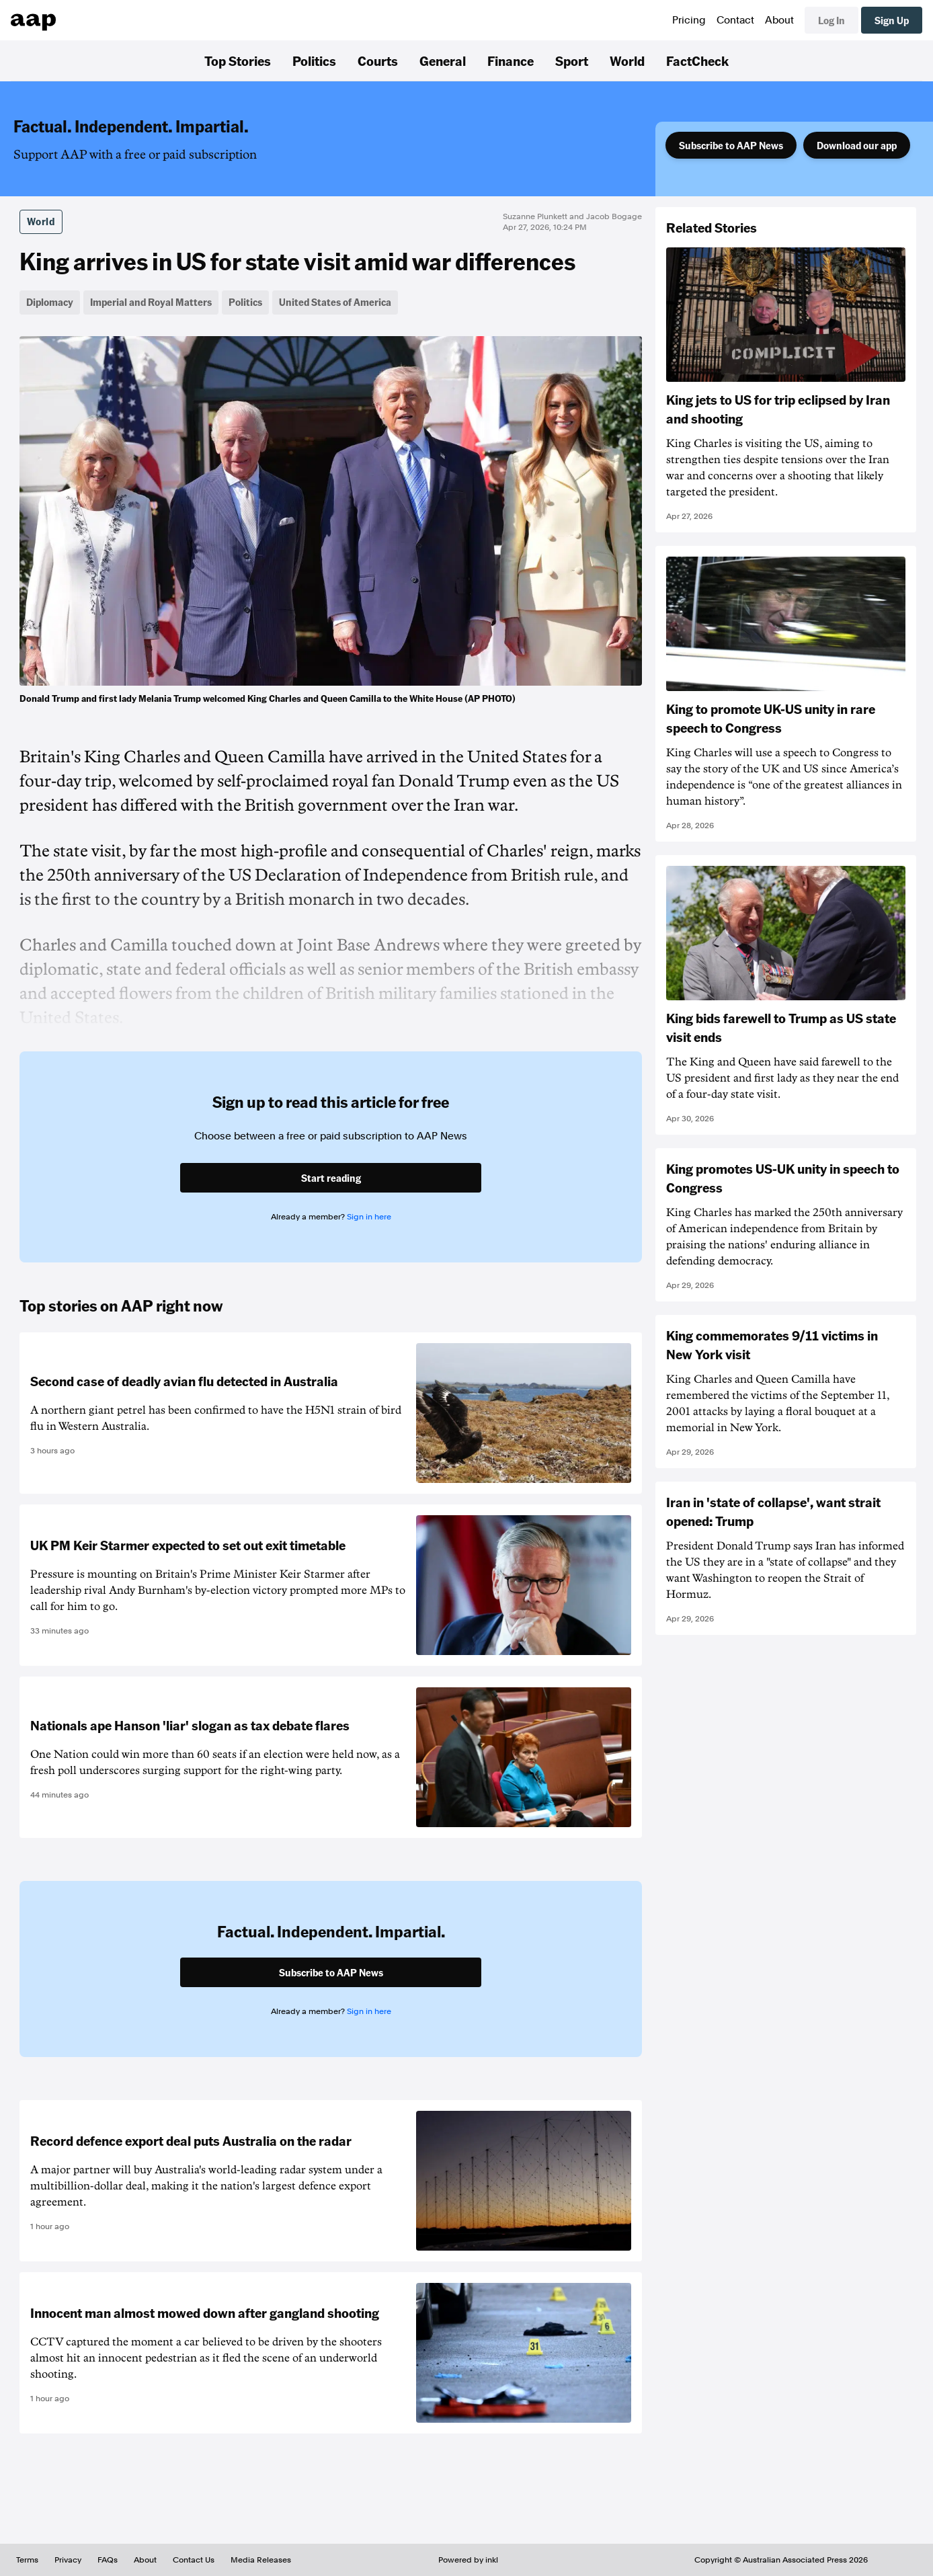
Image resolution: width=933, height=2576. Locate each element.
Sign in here (369, 1216)
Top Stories (237, 60)
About (779, 20)
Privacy (67, 2560)
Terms (27, 2560)
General (442, 60)
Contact (735, 20)
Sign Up (892, 20)
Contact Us (193, 2560)
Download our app (857, 145)
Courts (378, 60)
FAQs (107, 2560)
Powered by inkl (468, 2560)
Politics (314, 60)
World (627, 60)
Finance (510, 60)
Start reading (331, 1177)
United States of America (335, 302)
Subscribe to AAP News (731, 145)
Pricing (689, 20)
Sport (571, 60)
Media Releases (261, 2560)
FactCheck (697, 60)
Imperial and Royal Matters (151, 302)
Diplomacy (49, 302)
